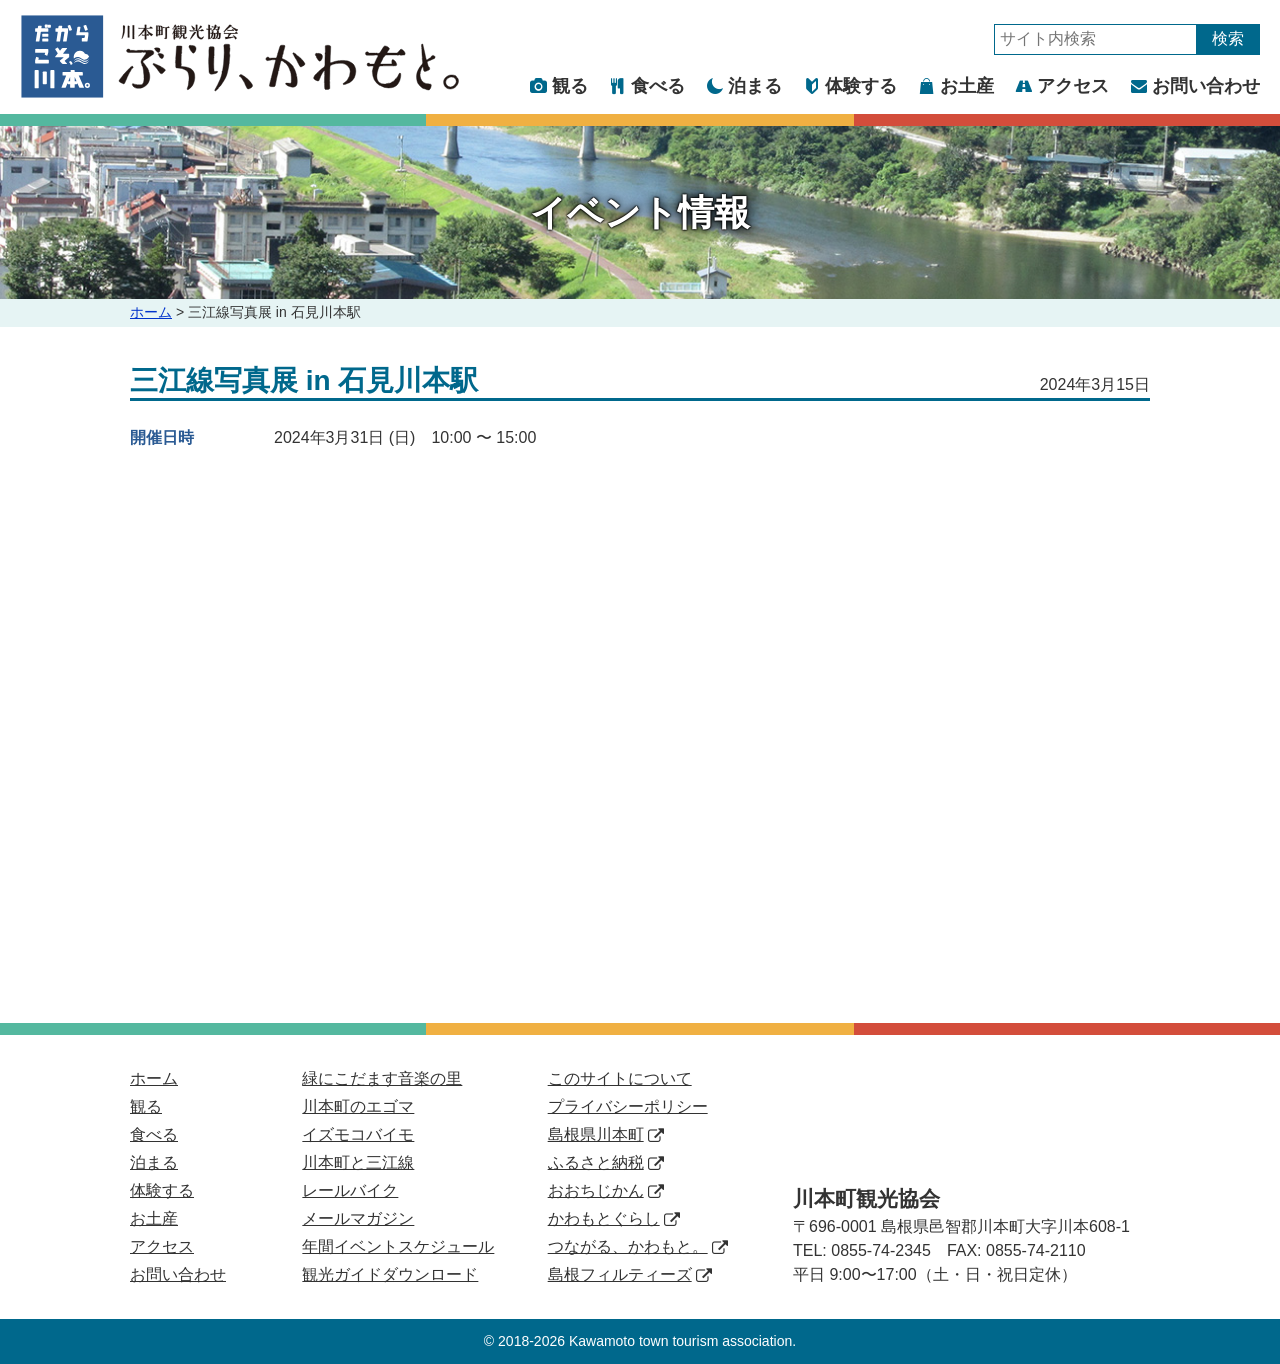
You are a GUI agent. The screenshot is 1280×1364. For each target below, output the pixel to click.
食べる (647, 86)
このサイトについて (620, 1078)
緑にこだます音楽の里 (382, 1078)
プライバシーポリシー (628, 1106)
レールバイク (350, 1190)
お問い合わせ (1195, 86)
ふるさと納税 (606, 1162)
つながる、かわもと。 (638, 1246)
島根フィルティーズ (630, 1274)
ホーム (151, 312)
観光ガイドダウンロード (390, 1274)
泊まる (744, 86)
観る (559, 86)
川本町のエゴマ (358, 1106)
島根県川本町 (606, 1134)
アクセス (1062, 86)
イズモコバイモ (358, 1134)
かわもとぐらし (614, 1218)
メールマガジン (358, 1218)
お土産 (956, 86)
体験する (850, 86)
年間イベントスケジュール (398, 1246)
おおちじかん (606, 1190)
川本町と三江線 (358, 1162)
